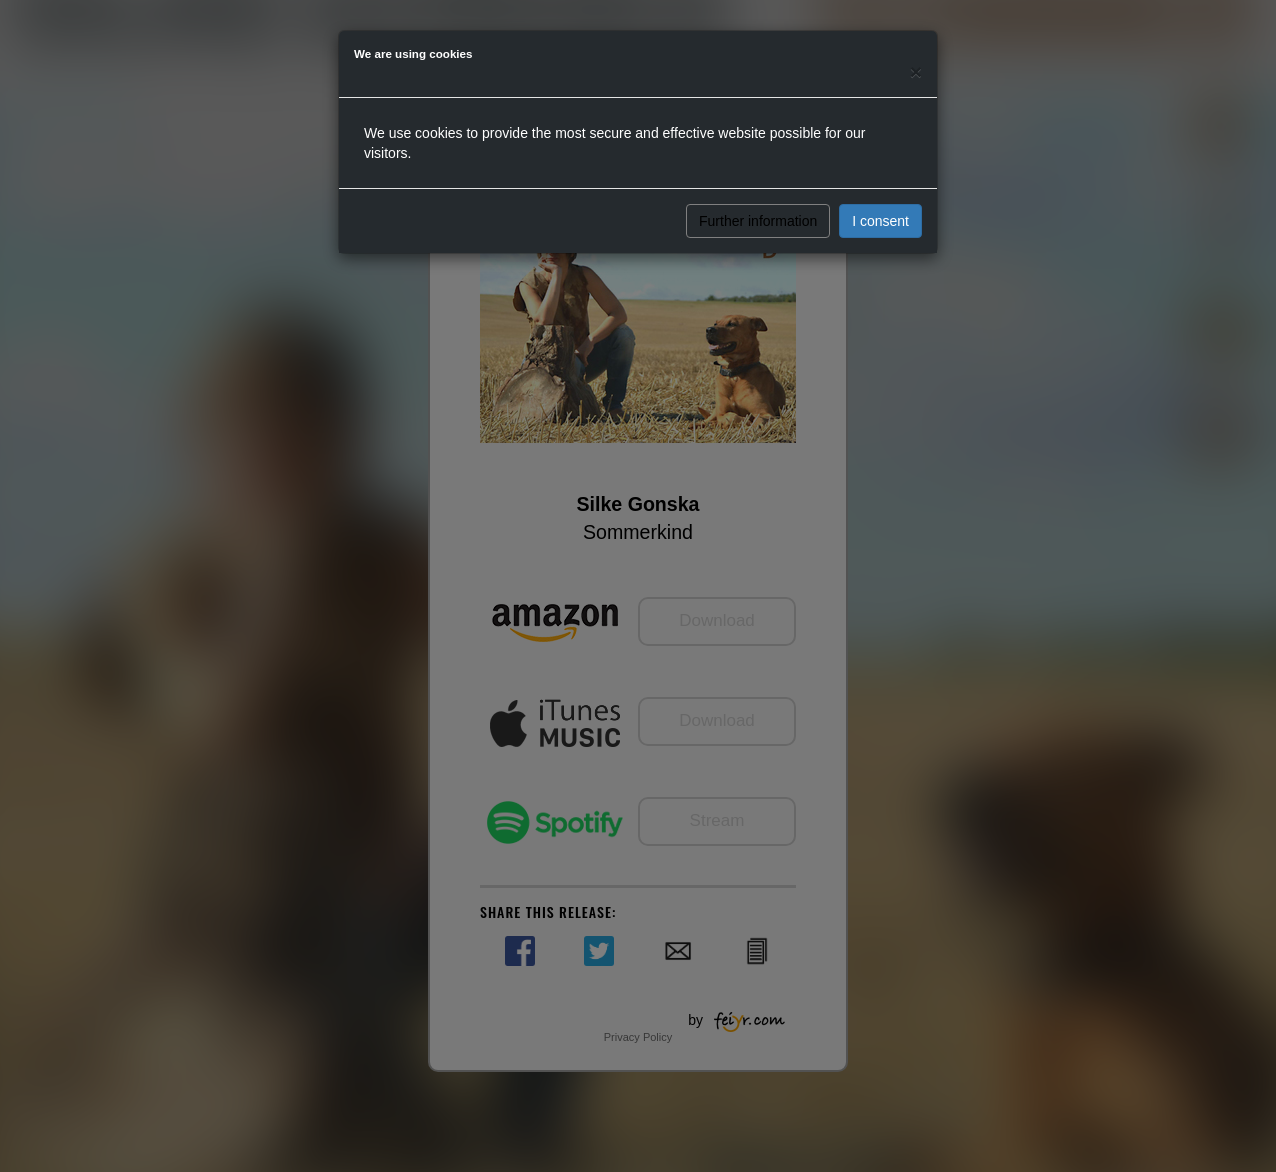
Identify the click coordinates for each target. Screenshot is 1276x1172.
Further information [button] (758, 221)
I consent (880, 221)
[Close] (916, 71)
